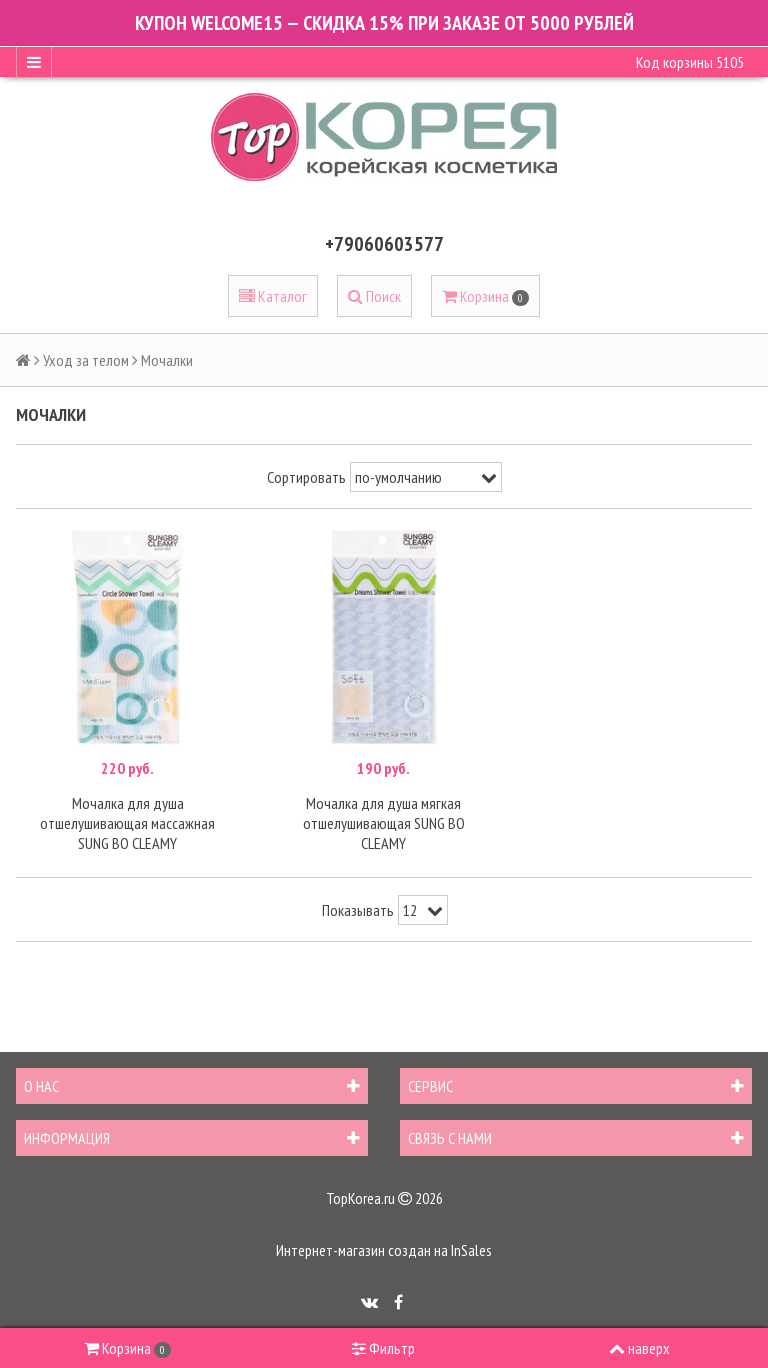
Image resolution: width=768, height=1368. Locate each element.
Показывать (358, 910)
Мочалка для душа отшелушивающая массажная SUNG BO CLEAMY (127, 823)
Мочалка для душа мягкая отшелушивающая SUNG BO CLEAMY (384, 823)
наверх (639, 1348)
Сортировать (306, 477)
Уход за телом (86, 360)
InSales (471, 1250)
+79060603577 (384, 244)
